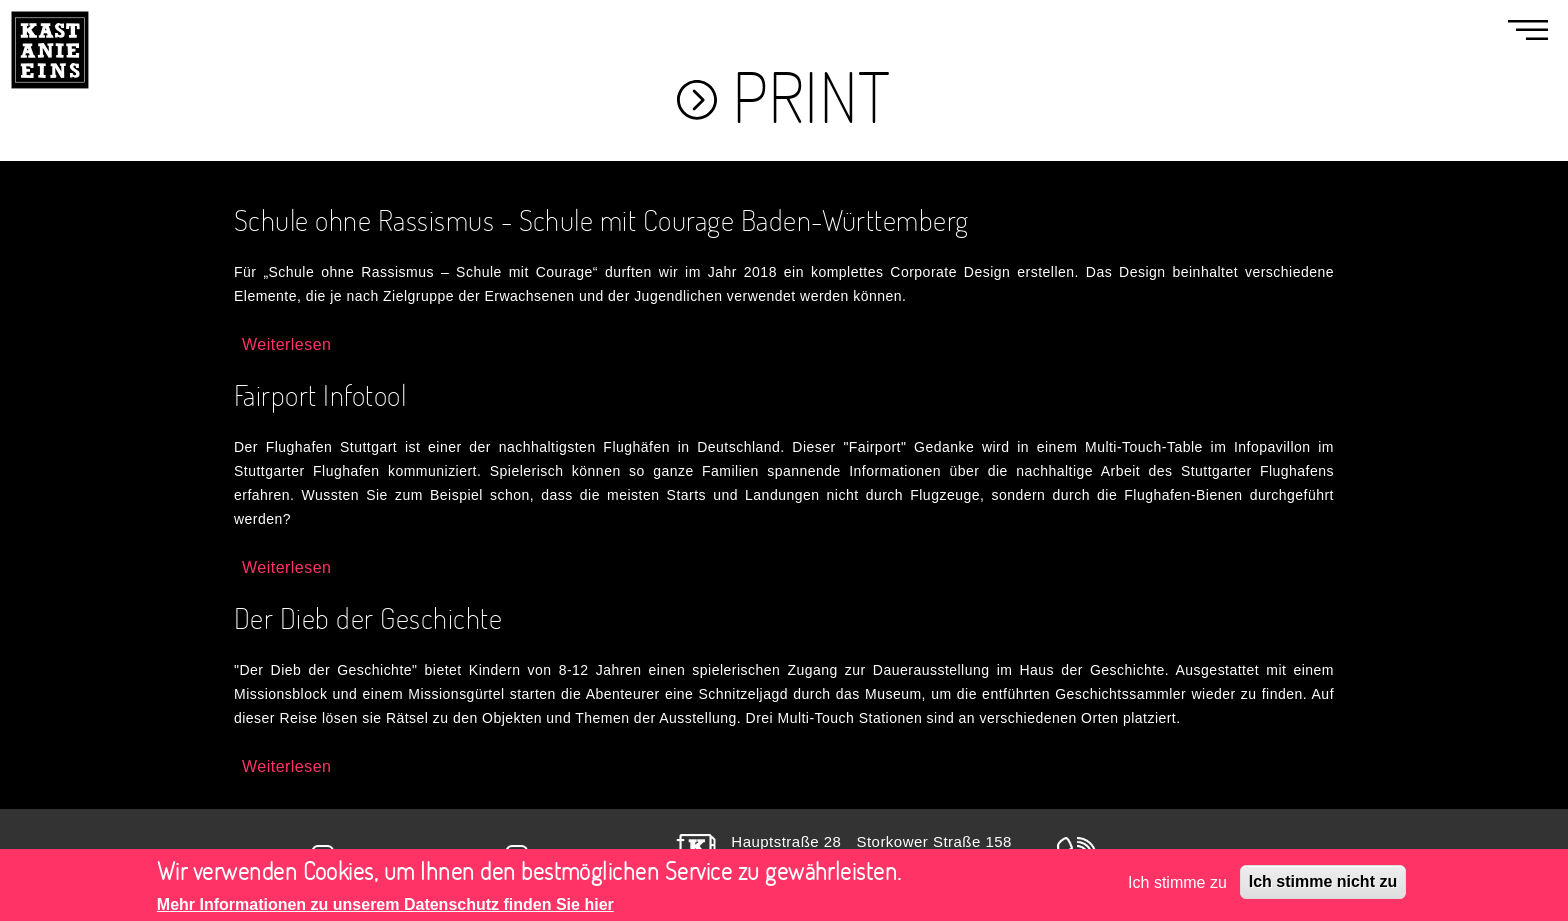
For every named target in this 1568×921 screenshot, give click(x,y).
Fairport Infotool (320, 394)
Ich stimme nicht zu (1323, 889)
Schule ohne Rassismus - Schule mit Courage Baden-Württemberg (601, 219)
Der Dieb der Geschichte (368, 617)
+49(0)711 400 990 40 (1191, 854)
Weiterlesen (286, 344)
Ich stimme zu (1177, 890)
